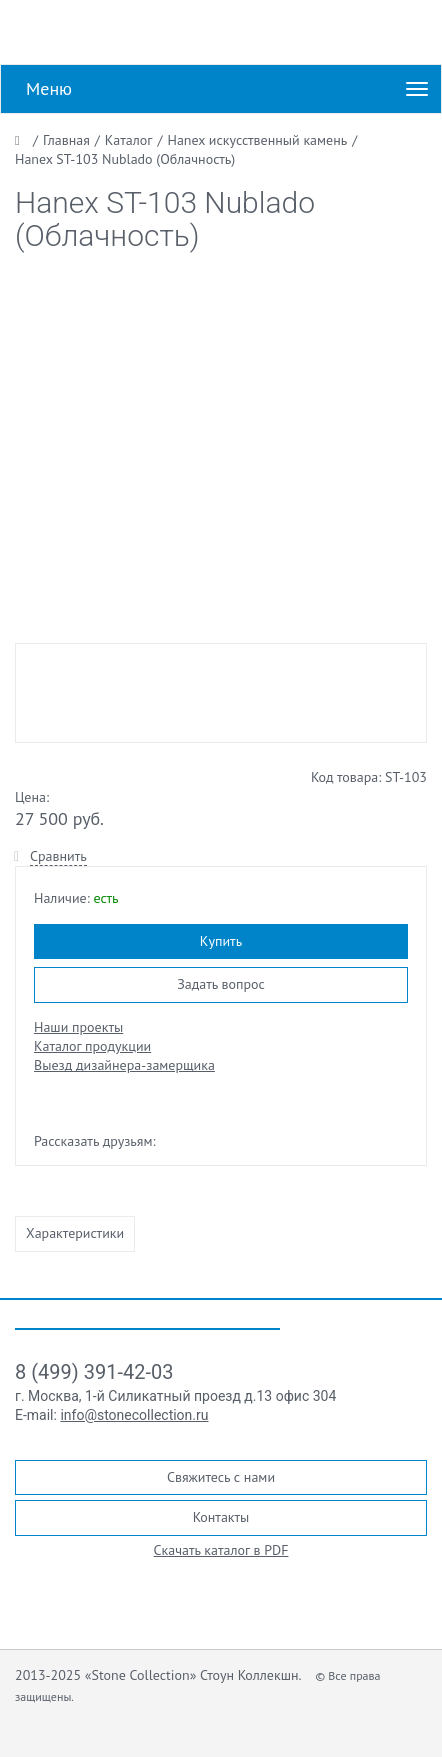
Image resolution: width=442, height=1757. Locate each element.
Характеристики (75, 1233)
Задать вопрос (221, 984)
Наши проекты (78, 1027)
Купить (221, 941)
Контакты (221, 1517)
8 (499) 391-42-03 (94, 1372)
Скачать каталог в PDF (221, 1550)
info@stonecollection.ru (134, 1415)
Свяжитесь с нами (221, 1477)
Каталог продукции (92, 1046)
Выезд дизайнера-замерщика (124, 1065)
